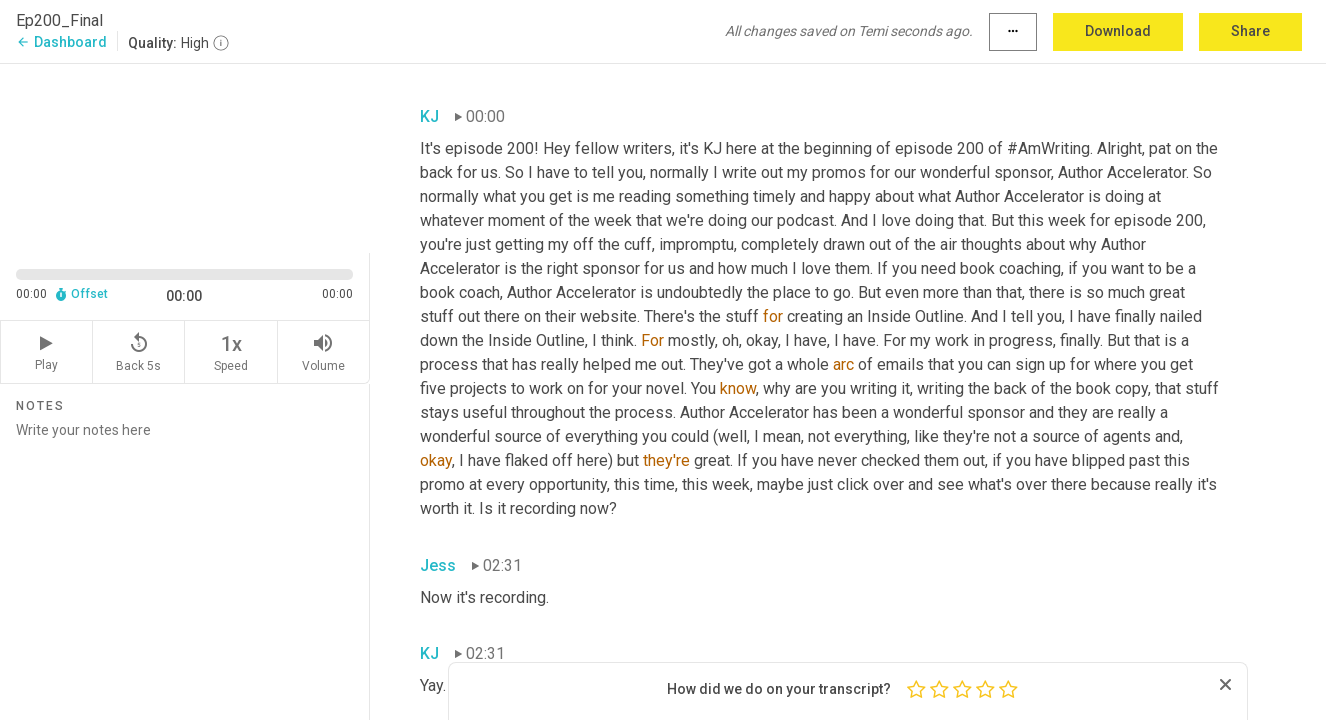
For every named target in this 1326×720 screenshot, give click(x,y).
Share (1250, 31)
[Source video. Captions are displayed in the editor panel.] (185, 156)
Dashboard (61, 42)
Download (1118, 31)
